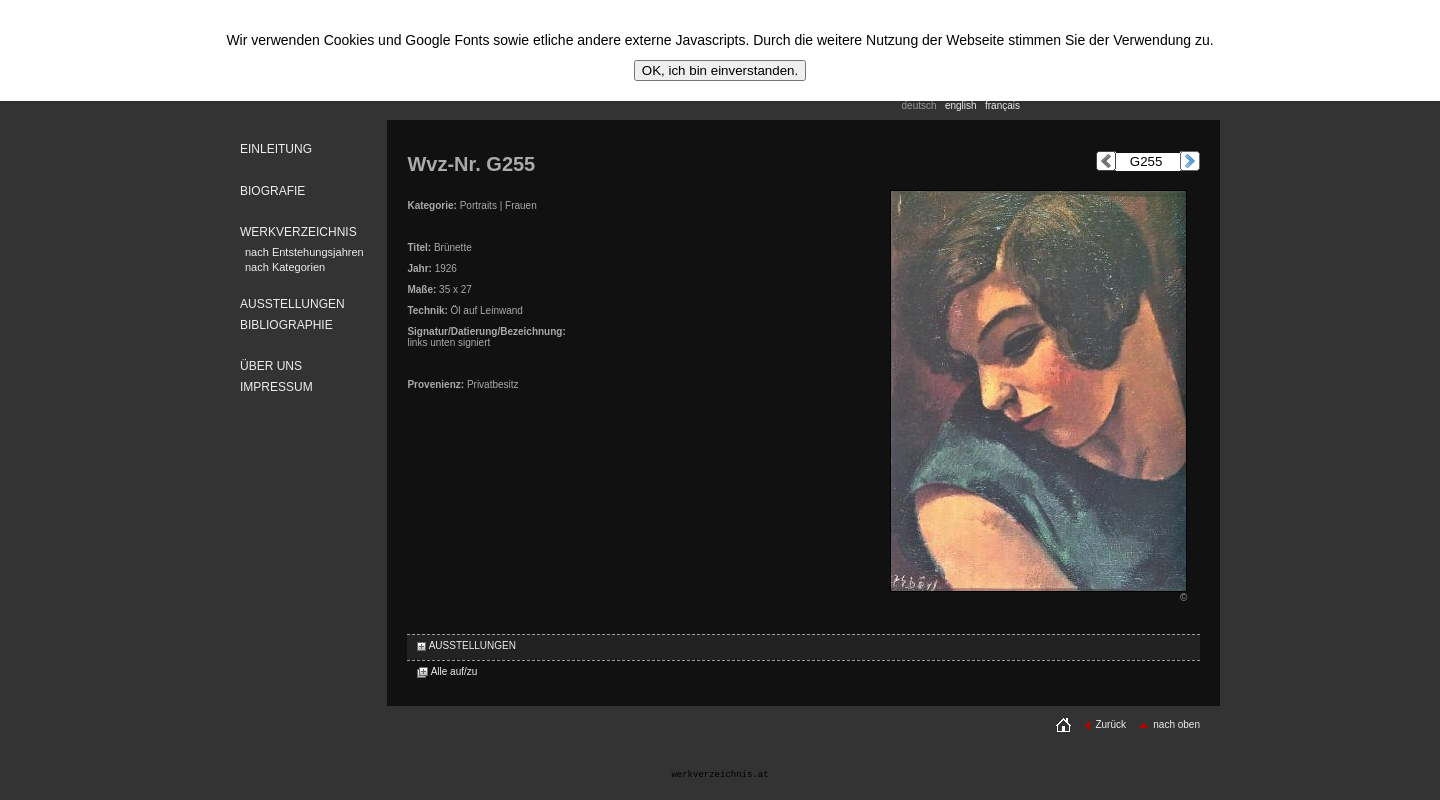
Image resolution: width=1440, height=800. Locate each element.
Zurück (1105, 724)
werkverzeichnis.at (719, 775)
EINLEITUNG (276, 149)
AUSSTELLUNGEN (292, 304)
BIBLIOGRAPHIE (286, 325)
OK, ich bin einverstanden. (720, 70)
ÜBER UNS (271, 366)
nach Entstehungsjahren (304, 252)
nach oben (1169, 724)
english (961, 105)
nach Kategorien (285, 267)
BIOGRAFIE (272, 191)
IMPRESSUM (276, 387)
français (1002, 105)
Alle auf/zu (447, 671)
